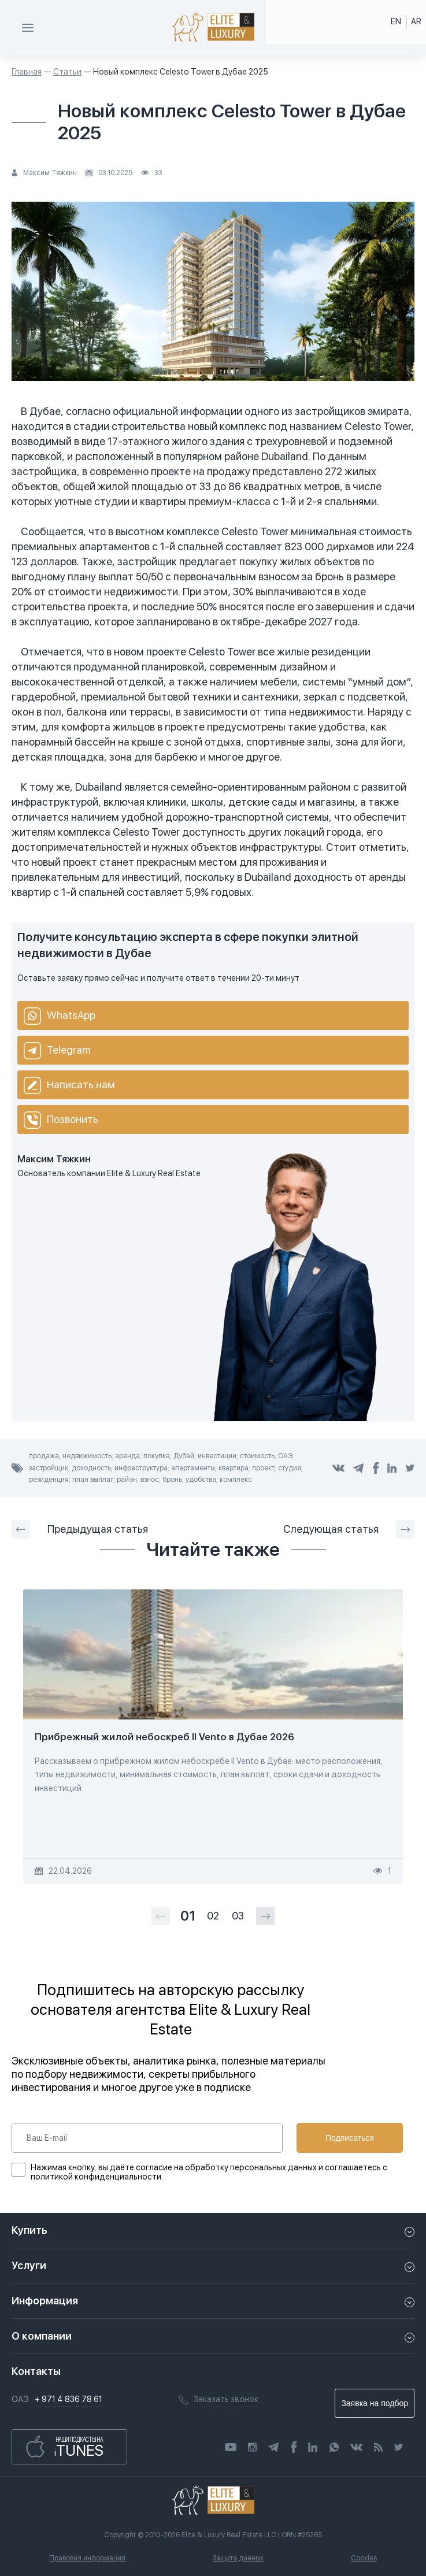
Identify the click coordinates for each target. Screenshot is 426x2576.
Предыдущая (80, 1529)
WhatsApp (59, 1016)
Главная (27, 71)
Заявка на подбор (374, 2403)
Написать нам (69, 1085)
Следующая (348, 1529)
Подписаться (349, 2138)
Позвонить (61, 1120)
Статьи (67, 71)
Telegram (57, 1050)
